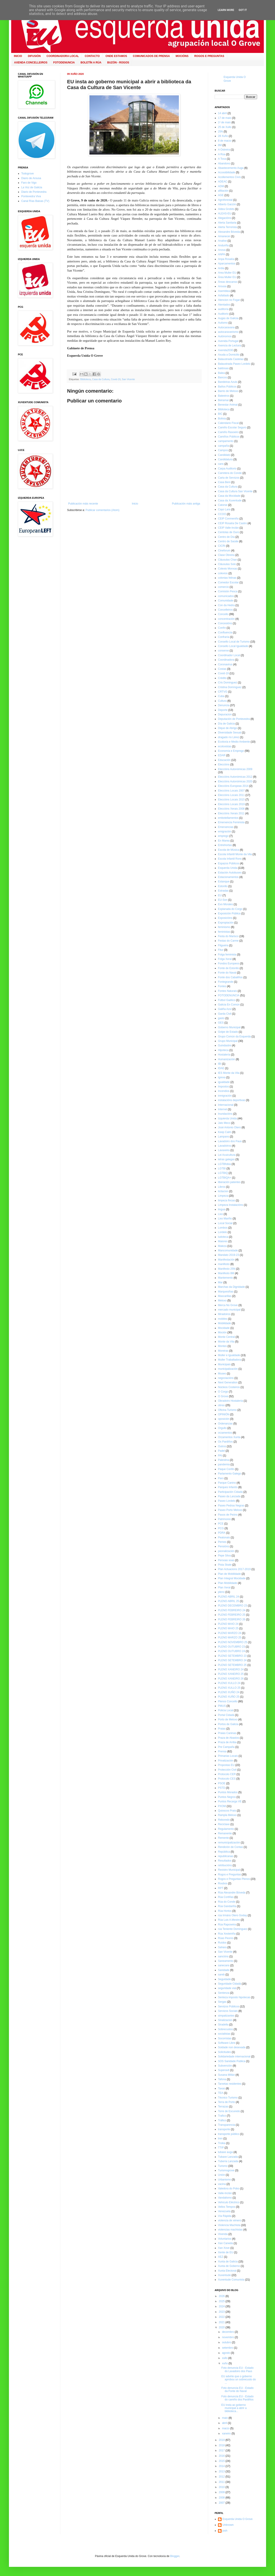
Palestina (223, 1460)
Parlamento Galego (229, 1473)
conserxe (223, 650)
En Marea (224, 840)
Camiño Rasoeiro (228, 432)
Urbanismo (224, 2179)
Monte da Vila (226, 1341)
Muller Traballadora (229, 1359)
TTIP (221, 2147)
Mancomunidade (228, 1250)
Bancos (222, 377)
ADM (221, 186)
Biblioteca (85, 379)
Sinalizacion (225, 2020)
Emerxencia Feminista (231, 822)
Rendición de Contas (230, 1847)
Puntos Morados (227, 1792)
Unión (221, 2174)
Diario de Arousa (31, 178)
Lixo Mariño (225, 1218)
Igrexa (221, 1077)
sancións (223, 1956)
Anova (222, 249)
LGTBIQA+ (224, 1177)
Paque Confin (226, 1469)
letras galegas (226, 1159)
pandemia (224, 1464)
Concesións (225, 623)
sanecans (223, 1965)
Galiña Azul (225, 1009)
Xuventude (224, 2275)
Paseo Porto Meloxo (230, 1510)
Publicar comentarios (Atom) (102, 510)
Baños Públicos (227, 386)
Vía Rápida (224, 2216)
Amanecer (224, 236)
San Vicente (128, 379)
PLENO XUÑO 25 (228, 1696)
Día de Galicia (226, 723)
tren (220, 2138)
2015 (222, 2461)
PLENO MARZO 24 (229, 1633)
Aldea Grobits (226, 209)
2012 (222, 2476)
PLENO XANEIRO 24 (231, 1669)
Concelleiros (225, 609)
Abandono (224, 163)
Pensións (223, 1546)
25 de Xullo (224, 127)
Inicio (135, 503)
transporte (224, 2129)
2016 (222, 2455)
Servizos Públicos (228, 2006)
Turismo (223, 2166)
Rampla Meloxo (227, 1815)
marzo (226, 2428)
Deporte (223, 710)
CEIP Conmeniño (228, 518)
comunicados (226, 596)
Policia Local (225, 1710)
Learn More (226, 10)
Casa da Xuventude (229, 500)
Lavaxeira (224, 1150)
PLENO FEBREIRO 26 (231, 1619)
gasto (221, 1018)
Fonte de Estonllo (228, 968)
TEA (220, 2092)
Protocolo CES (227, 1778)
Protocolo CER (227, 1774)
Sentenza (223, 1992)
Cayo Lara (224, 509)
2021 (222, 2322)
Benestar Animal (227, 404)
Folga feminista (227, 954)
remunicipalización (229, 1842)
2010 (222, 2487)
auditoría (223, 309)
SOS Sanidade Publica (231, 2061)
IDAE (221, 1068)
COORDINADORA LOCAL (63, 56)
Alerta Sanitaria (227, 222)
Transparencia (226, 2124)
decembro (228, 2331)
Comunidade (225, 600)
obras (221, 1405)
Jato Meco (224, 1123)
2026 (222, 2296)
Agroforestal (225, 199)
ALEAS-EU (224, 213)
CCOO (222, 514)
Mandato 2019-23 (228, 1255)
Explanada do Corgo (230, 909)
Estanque (223, 881)
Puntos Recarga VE (229, 1801)
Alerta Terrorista (227, 227)
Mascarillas (224, 1296)
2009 (222, 2492)
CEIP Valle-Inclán (228, 527)
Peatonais (224, 1537)
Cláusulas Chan (227, 559)
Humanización (226, 1059)
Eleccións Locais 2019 (231, 804)
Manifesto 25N (226, 1268)
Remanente (225, 1833)
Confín (222, 627)
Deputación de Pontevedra (234, 718)
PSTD (221, 1787)
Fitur (220, 949)
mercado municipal (229, 1309)
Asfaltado (223, 295)
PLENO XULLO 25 (229, 1687)
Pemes (222, 1542)
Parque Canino (227, 1482)
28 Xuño (223, 136)
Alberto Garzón (227, 204)
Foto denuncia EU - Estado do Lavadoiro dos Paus (237, 2369)
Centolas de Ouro (228, 532)
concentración (226, 618)
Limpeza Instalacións (230, 1204)
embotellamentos (228, 817)
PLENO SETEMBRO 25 (232, 1665)
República (224, 1851)
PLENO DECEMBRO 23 (232, 1605)
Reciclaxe (224, 1824)
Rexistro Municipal (229, 1869)
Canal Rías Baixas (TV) (35, 201)
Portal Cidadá (226, 1715)
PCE (221, 1523)
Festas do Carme (228, 940)
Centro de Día (226, 536)
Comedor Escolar (228, 582)
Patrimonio (224, 1519)
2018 (222, 2445)
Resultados (224, 1860)
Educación (224, 760)
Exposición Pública (229, 913)
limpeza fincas (226, 1200)
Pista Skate (225, 1564)
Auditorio (223, 313)
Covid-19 (116, 379)
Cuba (221, 696)
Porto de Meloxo (227, 1719)
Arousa (222, 286)
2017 (222, 2450)
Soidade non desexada (231, 2047)
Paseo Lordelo (226, 1500)
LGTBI (222, 1168)
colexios (223, 573)
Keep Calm (224, 1132)
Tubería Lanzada (228, 2161)
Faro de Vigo (29, 182)
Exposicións (225, 917)
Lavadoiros (224, 1145)
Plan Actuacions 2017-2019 (234, 1569)
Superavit (223, 2070)
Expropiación (225, 922)
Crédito (222, 678)
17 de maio (224, 117)
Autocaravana (226, 327)
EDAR (221, 755)
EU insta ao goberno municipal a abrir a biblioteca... (234, 2408)
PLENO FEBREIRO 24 (231, 1610)
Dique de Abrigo (227, 728)
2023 (222, 2311)
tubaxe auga (225, 2152)
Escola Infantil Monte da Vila (235, 854)
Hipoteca (223, 1050)
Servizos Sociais (228, 2011)
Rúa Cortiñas (226, 1897)
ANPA (221, 254)
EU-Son (222, 899)
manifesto (224, 1264)
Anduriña (223, 245)
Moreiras (223, 1350)
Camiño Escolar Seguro (232, 427)
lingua (221, 1209)
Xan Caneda (225, 2243)
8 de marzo (224, 140)
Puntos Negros (227, 1797)
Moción (222, 1332)
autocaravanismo (228, 331)
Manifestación (226, 1259)
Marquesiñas (225, 1291)
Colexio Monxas (227, 568)
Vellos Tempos (226, 2206)
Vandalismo (225, 2197)
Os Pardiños (225, 1441)
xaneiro (227, 2433)
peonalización (226, 1551)
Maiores (223, 1241)
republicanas (225, 1856)
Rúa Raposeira (227, 1924)
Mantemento (225, 1277)
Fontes (222, 986)
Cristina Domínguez (229, 687)
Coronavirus (225, 664)
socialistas (224, 2033)
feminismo (224, 927)
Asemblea (224, 291)
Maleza (222, 1246)
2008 (222, 2497)
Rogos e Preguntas (229, 1874)
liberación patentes (229, 1182)
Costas (222, 668)
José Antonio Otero (229, 1127)
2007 (222, 2502)
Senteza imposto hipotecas (234, 1997)
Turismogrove (226, 2170)
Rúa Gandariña (227, 1906)
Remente (223, 1837)
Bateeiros (223, 395)
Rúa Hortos (225, 1910)
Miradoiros (224, 1314)
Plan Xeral (224, 1587)
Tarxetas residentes (229, 2083)
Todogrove (27, 173)
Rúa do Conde (226, 1901)
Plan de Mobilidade (229, 1573)
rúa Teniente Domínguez (232, 1929)
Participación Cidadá (230, 1491)
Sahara (222, 1947)
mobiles (222, 1318)
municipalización (228, 1368)
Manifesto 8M (226, 1273)
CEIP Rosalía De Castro (232, 523)
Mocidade (224, 1328)
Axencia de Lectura (229, 345)
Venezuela (224, 2211)
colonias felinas (227, 577)
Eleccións (223, 764)
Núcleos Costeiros (229, 1387)
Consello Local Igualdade (233, 646)
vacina (222, 2184)
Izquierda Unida (227, 1118)
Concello (223, 614)
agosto (226, 2352)
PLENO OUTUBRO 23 (231, 1646)
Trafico (222, 2115)
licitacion (223, 1191)
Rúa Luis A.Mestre (229, 1919)
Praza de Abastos (228, 1737)
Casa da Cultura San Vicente (235, 491)
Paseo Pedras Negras (231, 1505)
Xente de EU (225, 2252)
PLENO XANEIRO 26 (231, 1678)
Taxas (221, 2088)
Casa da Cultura (101, 379)
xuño (225, 2363)
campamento (225, 441)
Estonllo (223, 886)
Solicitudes (224, 2052)
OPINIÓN (223, 1414)
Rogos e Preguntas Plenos (234, 1879)
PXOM (222, 1806)
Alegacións (224, 218)
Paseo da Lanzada (229, 1496)
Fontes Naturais (227, 991)
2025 (222, 2301)
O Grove (223, 1396)
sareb (221, 1974)
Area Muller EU (227, 272)
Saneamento (225, 1960)
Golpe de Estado (228, 1031)
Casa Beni (224, 482)
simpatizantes (226, 2015)
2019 (222, 2440)
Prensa (222, 1751)
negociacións (226, 1378)
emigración (224, 831)
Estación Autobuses (229, 872)
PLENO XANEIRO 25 (231, 1673)
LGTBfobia (224, 1164)
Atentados (224, 304)
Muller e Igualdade (229, 1355)
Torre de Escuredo (229, 2111)
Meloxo (222, 1300)
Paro (221, 1478)
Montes (222, 1346)
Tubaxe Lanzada (228, 2156)
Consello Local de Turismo (234, 641)
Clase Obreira (226, 555)
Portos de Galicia (228, 1724)
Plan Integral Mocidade (231, 1578)
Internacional (225, 1104)
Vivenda (223, 2234)
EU (220, 895)
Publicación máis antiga (186, 503)
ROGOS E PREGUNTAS (209, 56)
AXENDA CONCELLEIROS (30, 62)
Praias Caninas (227, 1733)
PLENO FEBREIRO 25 (231, 1614)
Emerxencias (225, 827)
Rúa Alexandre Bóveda (231, 1892)
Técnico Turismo (228, 2097)
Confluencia (225, 632)
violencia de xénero (229, 2220)
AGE (221, 195)
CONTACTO (92, 56)
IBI (219, 1063)
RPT (220, 1888)
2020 (222, 2327)
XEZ (220, 2256)
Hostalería (224, 1054)
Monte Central (226, 1336)
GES (221, 1022)
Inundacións (225, 1113)
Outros (222, 1446)
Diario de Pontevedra (34, 191)
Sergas (222, 2001)
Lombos (223, 1227)
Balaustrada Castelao (231, 359)
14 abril (222, 113)
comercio (223, 587)
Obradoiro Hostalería (230, 1400)
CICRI (221, 545)
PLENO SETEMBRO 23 (232, 1655)
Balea (221, 373)
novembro (228, 2337)
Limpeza (223, 1195)
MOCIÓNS (182, 56)
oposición (223, 1418)
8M (220, 145)
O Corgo (223, 1391)
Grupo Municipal (227, 1041)
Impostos (223, 1086)
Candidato (224, 455)
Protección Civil (227, 1769)
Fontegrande (225, 981)
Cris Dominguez (227, 682)
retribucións (225, 1865)
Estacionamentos (228, 877)
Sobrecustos (225, 2029)
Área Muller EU (227, 277)
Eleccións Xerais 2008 (231, 808)
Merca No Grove (228, 1305)
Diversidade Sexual (229, 732)
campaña (223, 445)
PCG (221, 1528)
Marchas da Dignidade (231, 1286)
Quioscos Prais (227, 1810)
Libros (221, 1186)
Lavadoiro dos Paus (230, 1141)
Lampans (223, 1136)
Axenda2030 (225, 350)
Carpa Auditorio (227, 468)
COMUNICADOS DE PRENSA (151, 56)
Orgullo (222, 1428)
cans (221, 463)
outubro (227, 2342)
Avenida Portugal (228, 341)
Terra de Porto (226, 2102)
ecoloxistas (224, 746)
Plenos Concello (227, 1701)
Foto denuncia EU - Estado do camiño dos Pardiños (237, 2398)
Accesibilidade (226, 172)
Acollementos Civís (229, 177)
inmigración (225, 1095)
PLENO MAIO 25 (228, 1628)
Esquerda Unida (227, 867)
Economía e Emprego (231, 750)
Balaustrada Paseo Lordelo (234, 363)
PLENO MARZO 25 (229, 1637)
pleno (221, 1592)
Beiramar (223, 400)
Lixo (220, 1214)
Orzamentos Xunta (229, 1437)
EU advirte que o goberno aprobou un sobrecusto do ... (238, 2379)
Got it (243, 10)
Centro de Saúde (228, 541)
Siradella (223, 2024)
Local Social (225, 1223)
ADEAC (222, 181)
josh (224, 2530)
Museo (222, 1373)
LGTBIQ (223, 1173)
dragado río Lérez (228, 737)
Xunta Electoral (227, 2270)
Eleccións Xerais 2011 (231, 813)
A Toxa (222, 158)
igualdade (224, 1082)
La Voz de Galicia (31, 187)
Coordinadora (226, 659)
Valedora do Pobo (228, 2188)
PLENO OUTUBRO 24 (231, 1651)
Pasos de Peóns (227, 1514)
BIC (220, 413)
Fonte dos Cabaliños (230, 977)
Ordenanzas (225, 1423)
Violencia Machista (229, 2225)
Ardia (221, 268)
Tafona (222, 2079)
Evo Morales (225, 904)
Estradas (223, 890)
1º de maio (224, 122)
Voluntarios (224, 2238)
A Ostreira (224, 149)
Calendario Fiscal (228, 423)
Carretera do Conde (230, 473)
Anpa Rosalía (226, 259)
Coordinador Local (229, 655)
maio (225, 2417)
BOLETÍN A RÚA (90, 62)
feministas (224, 931)
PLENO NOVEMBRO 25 (232, 1642)
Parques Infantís (227, 1487)
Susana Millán (226, 2074)
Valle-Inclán (225, 2193)
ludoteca (223, 1236)
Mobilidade (224, 1323)
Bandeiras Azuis (227, 381)
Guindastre (224, 1045)
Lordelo (222, 1232)
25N (220, 131)
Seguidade (224, 1979)
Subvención (225, 2065)
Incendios (223, 1091)
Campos (223, 450)
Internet (222, 1109)
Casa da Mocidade (229, 495)
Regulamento (226, 1828)
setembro (228, 2347)
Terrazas (223, 2106)
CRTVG (222, 691)
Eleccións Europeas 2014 (233, 785)
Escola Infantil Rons (230, 858)
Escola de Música (228, 849)
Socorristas (224, 2038)
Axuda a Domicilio (228, 354)
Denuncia (223, 705)
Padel (221, 1450)
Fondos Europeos (228, 963)
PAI (220, 1455)
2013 (222, 2471)
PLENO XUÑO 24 (228, 1692)
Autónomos (225, 336)
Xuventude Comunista (231, 2279)
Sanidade (223, 1970)
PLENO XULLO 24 (229, 1683)
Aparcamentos (226, 263)
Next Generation (227, 1382)
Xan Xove (224, 2247)
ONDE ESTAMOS (116, 56)
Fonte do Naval (227, 972)
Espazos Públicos (228, 863)
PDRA (221, 1532)
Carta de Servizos (228, 477)
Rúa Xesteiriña (227, 1933)
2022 (222, 2316)
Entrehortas (225, 845)
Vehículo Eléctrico (228, 2202)
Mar (220, 1282)
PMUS (222, 1705)
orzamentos (225, 1432)
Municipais (224, 1364)
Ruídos (222, 1942)
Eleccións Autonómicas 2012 (235, 776)
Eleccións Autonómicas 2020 (235, 781)
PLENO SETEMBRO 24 (232, 1660)
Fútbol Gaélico (226, 1000)
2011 (222, 2482)
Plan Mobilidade (227, 1583)
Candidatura (225, 459)
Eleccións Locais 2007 (231, 790)
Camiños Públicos (228, 436)
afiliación (223, 190)
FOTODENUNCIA (64, 62)
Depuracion (225, 714)
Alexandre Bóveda (229, 231)
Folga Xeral (225, 959)
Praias (222, 1728)
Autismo (223, 322)
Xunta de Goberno (229, 2266)
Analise (222, 240)
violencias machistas (230, 2229)
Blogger (174, 2556)
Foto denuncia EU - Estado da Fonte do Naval (237, 2389)
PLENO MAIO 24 (228, 1623)
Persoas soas (226, 1560)
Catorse (222, 505)
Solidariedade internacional (234, 2056)
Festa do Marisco (228, 936)
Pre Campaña (226, 1747)
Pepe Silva (224, 1555)
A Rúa (221, 154)
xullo (225, 2358)
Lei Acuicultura (226, 1154)
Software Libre (226, 2042)
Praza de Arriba (227, 1742)
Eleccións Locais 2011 (231, 795)
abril (225, 2423)
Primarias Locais (228, 1755)
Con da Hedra (226, 605)
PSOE (221, 1783)
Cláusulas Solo (227, 564)
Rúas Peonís (225, 1938)
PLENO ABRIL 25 (228, 1601)
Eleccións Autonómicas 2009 (235, 769)
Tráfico (222, 2120)
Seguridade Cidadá (229, 1983)
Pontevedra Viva (31, 196)
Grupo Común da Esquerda (234, 1036)
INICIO (18, 56)
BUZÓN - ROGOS (118, 62)
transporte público (228, 2134)
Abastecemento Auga (230, 168)
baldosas (223, 368)
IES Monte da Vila (228, 1072)
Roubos (222, 1883)
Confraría (223, 637)
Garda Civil (224, 1013)
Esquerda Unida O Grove (237, 2519)
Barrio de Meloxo (228, 391)
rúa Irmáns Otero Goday (232, 1915)
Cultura (222, 700)
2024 (222, 2306)
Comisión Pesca (227, 591)
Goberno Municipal (229, 1027)
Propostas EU (226, 1765)
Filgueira (223, 945)
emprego (223, 836)
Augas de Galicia (228, 318)
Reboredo (224, 1819)
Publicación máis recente (83, 503)
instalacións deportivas (231, 1100)
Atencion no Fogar (229, 300)
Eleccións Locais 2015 (231, 799)
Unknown (228, 2524)
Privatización (225, 1760)
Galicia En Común (229, 1004)
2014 (222, 2466)
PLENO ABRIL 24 (228, 1596)
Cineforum (224, 550)
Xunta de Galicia (228, 2261)
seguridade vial (227, 1988)
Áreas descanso (227, 281)
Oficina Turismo (227, 1410)
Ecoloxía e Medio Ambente (234, 741)
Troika (221, 2143)
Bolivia (222, 418)
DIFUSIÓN (34, 56)
